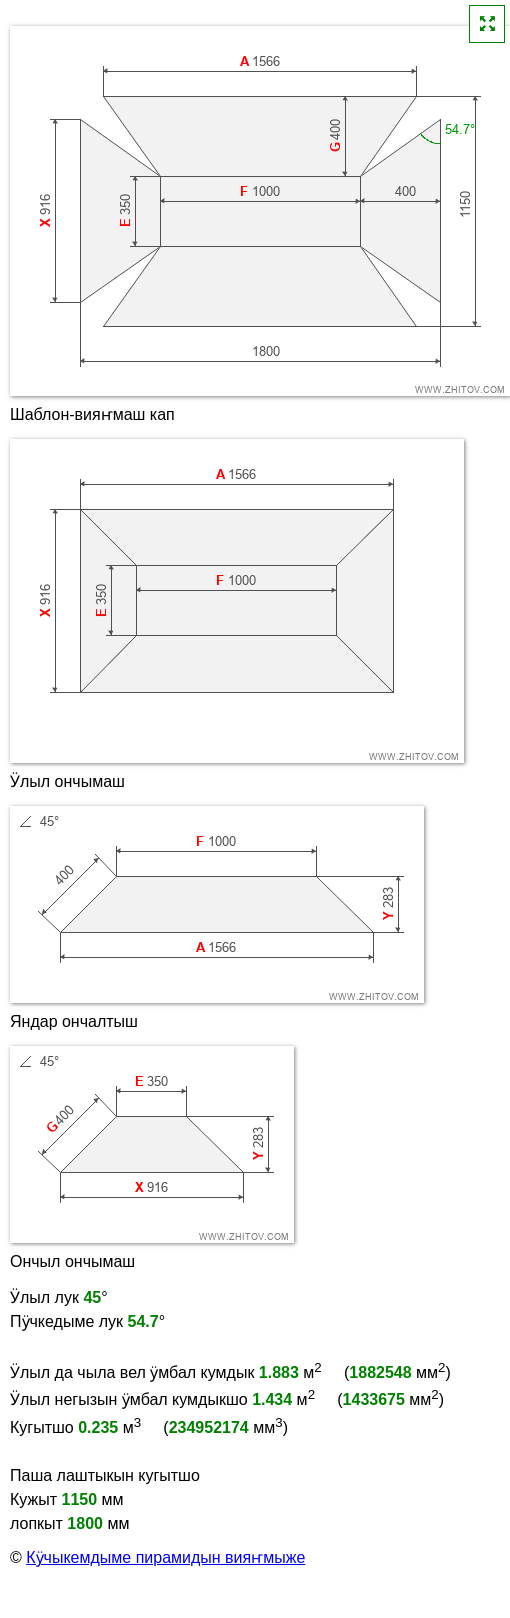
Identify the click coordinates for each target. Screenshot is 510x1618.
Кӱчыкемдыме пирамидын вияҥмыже (165, 1557)
